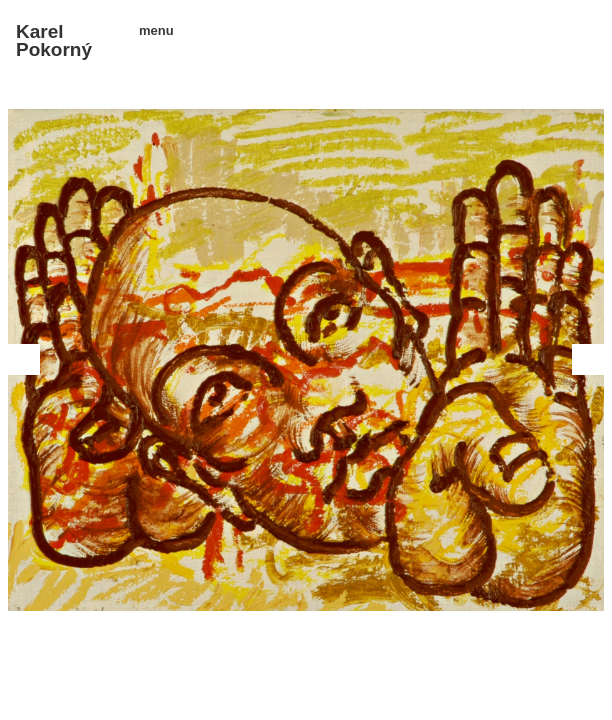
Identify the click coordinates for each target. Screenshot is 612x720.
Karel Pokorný (54, 40)
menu (149, 30)
